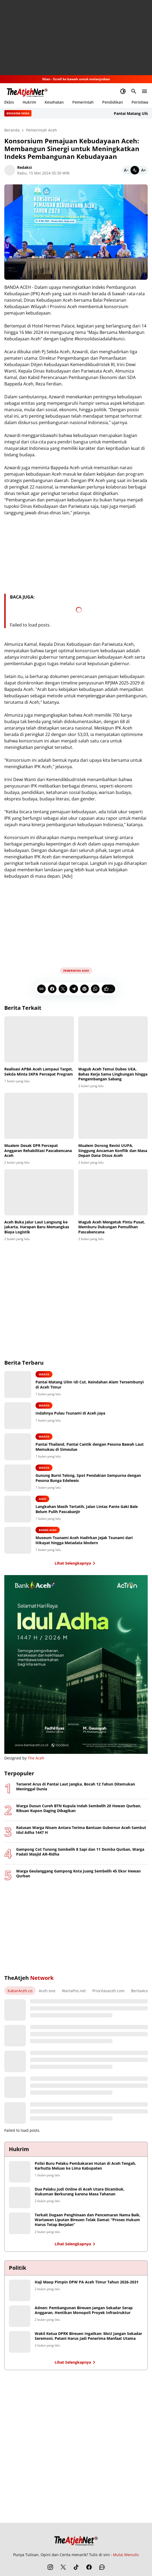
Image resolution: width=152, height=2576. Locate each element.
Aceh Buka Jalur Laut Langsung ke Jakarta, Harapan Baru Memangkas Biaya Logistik (36, 1227)
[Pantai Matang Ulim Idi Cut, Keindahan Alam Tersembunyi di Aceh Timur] (17, 1384)
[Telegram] (73, 989)
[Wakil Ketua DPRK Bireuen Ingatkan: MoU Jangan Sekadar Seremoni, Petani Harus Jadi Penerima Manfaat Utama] (19, 2342)
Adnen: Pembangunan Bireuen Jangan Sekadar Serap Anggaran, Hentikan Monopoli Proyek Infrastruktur (84, 2310)
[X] (63, 989)
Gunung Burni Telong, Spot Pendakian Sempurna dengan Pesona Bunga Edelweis (88, 1478)
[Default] (134, 170)
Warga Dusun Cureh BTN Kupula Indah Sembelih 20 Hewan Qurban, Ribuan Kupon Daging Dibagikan (78, 1808)
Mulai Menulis (126, 2554)
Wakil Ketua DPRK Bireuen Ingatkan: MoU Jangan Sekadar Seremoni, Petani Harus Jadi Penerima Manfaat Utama (88, 2336)
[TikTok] (76, 2567)
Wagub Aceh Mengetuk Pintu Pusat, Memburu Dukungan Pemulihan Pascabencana (111, 1227)
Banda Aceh (47, 1530)
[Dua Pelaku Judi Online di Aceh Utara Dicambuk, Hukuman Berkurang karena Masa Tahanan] (19, 2197)
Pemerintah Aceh (76, 970)
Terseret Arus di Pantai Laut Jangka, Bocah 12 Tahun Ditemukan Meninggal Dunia (75, 1786)
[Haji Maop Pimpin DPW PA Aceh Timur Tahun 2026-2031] (19, 2290)
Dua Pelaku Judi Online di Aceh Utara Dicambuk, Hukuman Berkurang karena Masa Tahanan (80, 2191)
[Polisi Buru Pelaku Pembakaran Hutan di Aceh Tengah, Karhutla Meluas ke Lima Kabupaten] (19, 2172)
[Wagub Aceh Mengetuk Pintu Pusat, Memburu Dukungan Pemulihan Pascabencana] (113, 1192)
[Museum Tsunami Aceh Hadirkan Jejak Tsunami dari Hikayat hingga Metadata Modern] (17, 1540)
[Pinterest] (84, 989)
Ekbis (9, 102)
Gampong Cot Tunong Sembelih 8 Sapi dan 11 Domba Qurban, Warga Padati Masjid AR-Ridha (80, 1852)
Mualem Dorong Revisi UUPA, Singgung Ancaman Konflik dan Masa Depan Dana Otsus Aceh (112, 1150)
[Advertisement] (76, 37)
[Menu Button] (144, 91)
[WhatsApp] (95, 989)
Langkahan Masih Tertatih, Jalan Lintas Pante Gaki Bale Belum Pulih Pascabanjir (87, 1509)
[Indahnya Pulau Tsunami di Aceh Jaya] (17, 1415)
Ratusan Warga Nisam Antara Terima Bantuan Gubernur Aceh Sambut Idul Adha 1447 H (81, 1830)
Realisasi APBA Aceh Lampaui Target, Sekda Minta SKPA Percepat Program (38, 1071)
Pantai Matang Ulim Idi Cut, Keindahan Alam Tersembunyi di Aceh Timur (90, 1384)
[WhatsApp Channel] (102, 2567)
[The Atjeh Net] (76, 2539)
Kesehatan (54, 102)
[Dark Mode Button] (123, 91)
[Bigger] (143, 170)
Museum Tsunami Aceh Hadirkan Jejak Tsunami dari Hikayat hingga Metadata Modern (84, 1540)
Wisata (44, 1374)
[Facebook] (52, 989)
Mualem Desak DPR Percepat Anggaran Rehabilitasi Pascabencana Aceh (38, 1150)
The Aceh (36, 1758)
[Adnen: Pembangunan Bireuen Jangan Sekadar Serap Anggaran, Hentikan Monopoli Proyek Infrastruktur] (19, 2316)
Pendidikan (112, 102)
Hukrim (29, 102)
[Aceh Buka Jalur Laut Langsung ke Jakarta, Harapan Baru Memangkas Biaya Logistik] (39, 1192)
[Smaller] (126, 170)
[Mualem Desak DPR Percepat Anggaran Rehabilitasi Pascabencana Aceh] (39, 1116)
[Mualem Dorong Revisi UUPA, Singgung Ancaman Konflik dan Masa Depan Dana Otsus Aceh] (113, 1116)
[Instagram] (50, 2567)
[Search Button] (133, 91)
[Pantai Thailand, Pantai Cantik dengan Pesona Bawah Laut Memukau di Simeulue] (17, 1446)
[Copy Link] (41, 989)
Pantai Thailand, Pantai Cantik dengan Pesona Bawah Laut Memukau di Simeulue (90, 1447)
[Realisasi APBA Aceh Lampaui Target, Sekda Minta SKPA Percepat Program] (39, 1039)
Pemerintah (83, 102)
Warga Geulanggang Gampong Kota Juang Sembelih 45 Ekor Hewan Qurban (78, 1873)
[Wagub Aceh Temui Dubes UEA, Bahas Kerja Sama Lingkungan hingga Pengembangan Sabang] (113, 1039)
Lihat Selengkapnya (76, 1563)
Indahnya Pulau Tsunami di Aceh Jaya (70, 1413)
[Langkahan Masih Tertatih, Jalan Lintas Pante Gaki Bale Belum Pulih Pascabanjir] (17, 1509)
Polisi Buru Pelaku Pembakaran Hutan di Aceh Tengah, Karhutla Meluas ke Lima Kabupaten (85, 2166)
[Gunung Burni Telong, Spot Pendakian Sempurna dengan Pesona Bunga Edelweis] (17, 1477)
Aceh (42, 1499)
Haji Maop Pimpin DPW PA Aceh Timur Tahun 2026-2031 (87, 2282)
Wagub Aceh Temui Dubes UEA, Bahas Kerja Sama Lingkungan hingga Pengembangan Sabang (112, 1074)
